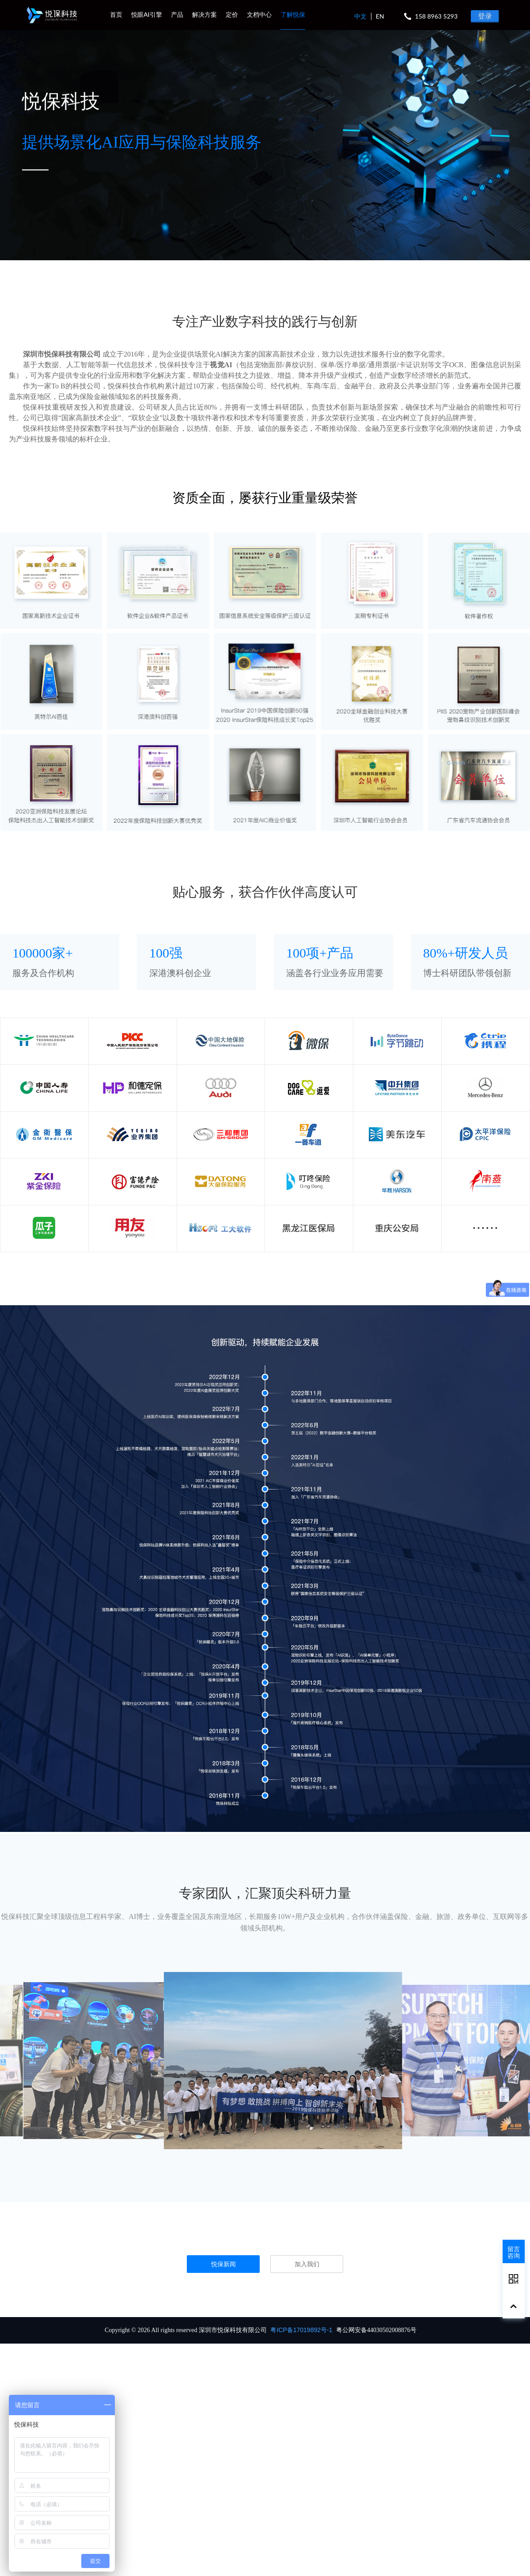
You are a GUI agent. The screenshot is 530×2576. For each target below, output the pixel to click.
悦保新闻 (223, 2264)
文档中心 (259, 14)
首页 (116, 14)
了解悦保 (292, 14)
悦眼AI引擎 (146, 14)
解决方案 (204, 14)
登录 (485, 16)
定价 (232, 14)
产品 (177, 14)
